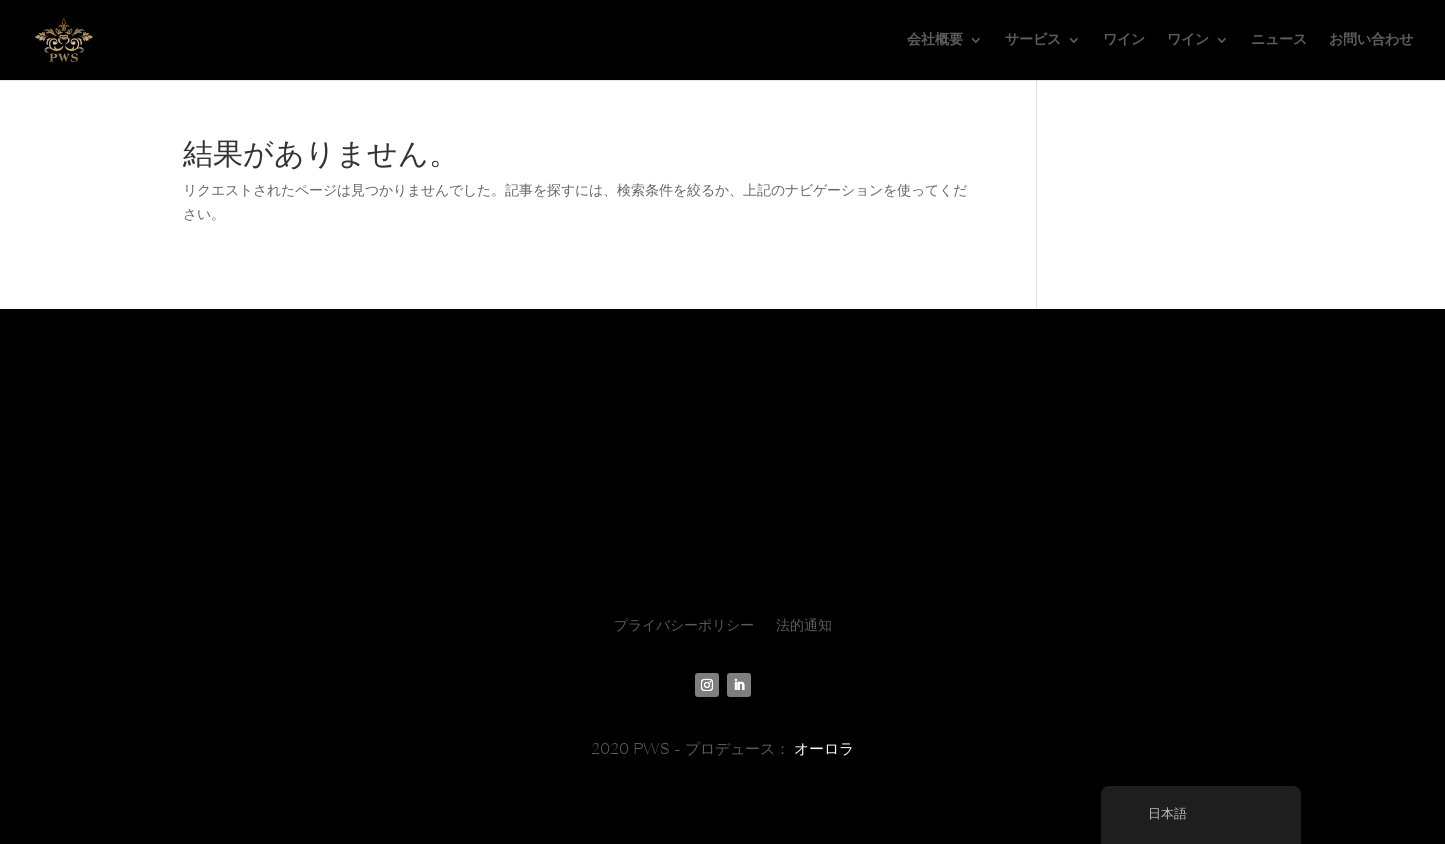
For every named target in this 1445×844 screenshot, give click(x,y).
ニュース (1279, 40)
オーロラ (824, 749)
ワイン (1124, 40)
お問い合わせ (1371, 40)
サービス (1033, 40)
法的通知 (804, 626)
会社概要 (935, 40)
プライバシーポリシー (684, 626)
